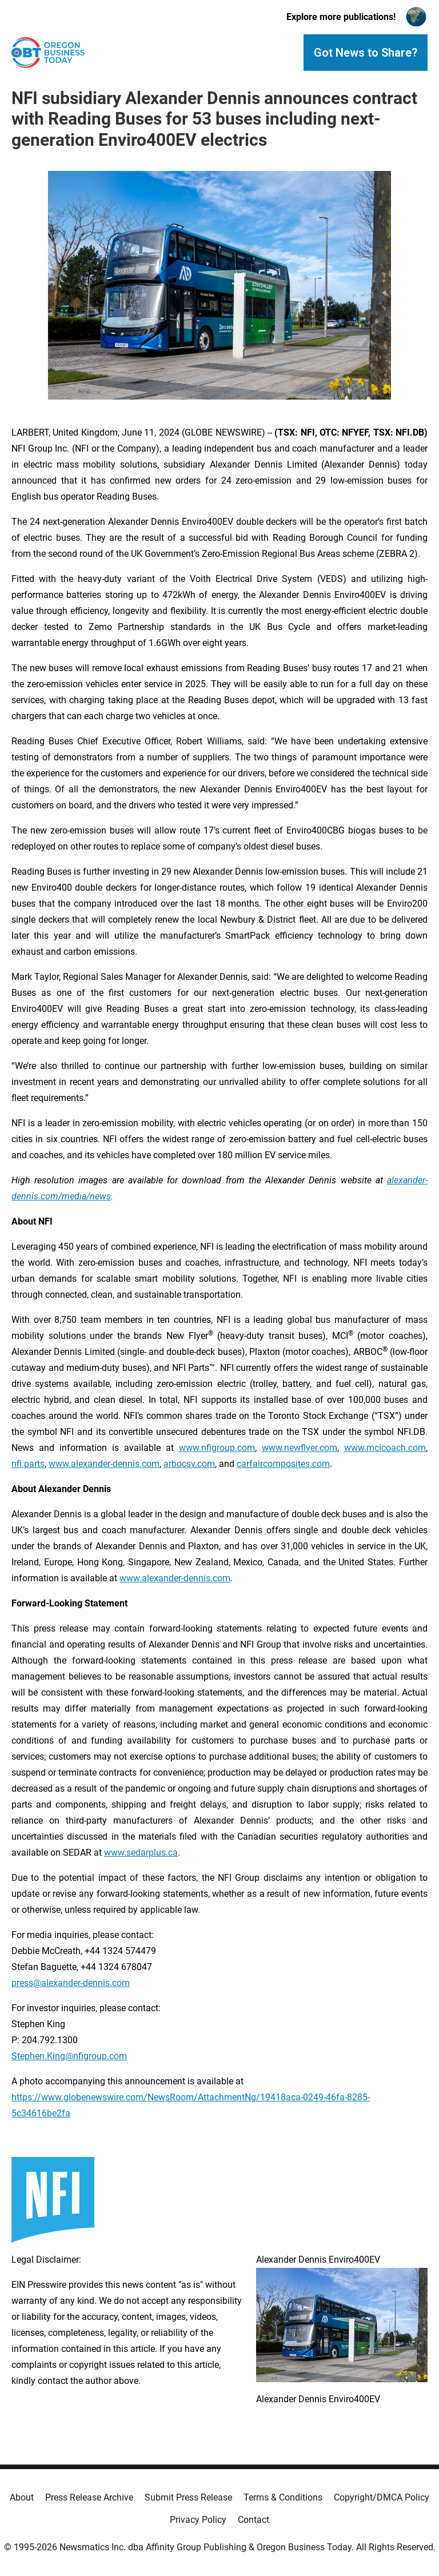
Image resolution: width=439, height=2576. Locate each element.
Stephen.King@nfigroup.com (69, 2056)
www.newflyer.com (299, 1447)
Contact (253, 2519)
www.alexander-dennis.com (104, 1463)
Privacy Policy (198, 2519)
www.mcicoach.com (385, 1447)
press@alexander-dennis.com (70, 1982)
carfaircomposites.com (283, 1463)
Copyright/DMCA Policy (381, 2497)
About (22, 2497)
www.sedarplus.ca (141, 1852)
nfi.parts (28, 1463)
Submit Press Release (188, 2497)
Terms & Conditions (283, 2497)
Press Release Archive (89, 2497)
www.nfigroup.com (217, 1447)
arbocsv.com (189, 1463)
